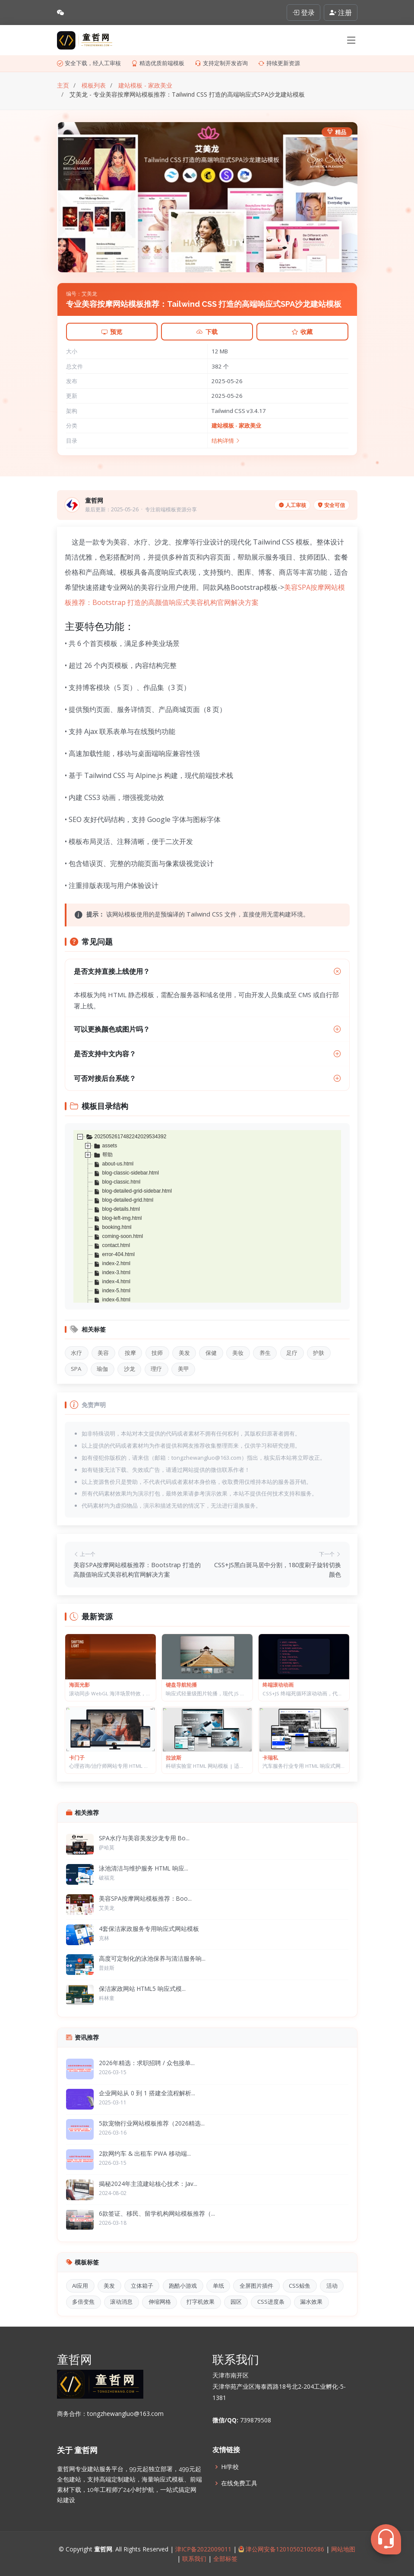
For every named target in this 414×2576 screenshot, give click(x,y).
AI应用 (80, 2285)
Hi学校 (230, 2467)
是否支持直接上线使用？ (208, 971)
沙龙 (129, 1369)
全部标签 (224, 2558)
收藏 (302, 331)
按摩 (130, 1353)
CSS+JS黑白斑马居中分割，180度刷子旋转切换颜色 (277, 1569)
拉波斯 (173, 1757)
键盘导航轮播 (181, 1685)
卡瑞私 (270, 1757)
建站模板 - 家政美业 (236, 425)
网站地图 (342, 2549)
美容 (103, 1353)
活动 (332, 2285)
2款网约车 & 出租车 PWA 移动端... (145, 2153)
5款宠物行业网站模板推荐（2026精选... (152, 2123)
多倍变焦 (83, 2301)
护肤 (318, 1353)
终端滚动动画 (278, 1685)
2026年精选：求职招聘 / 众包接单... (147, 2063)
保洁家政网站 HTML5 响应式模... (142, 1988)
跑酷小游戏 (183, 2285)
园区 (236, 2301)
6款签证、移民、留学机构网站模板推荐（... (157, 2213)
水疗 (76, 1353)
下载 (206, 331)
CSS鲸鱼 (299, 2285)
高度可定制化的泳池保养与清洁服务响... (152, 1958)
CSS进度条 (270, 2301)
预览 (111, 331)
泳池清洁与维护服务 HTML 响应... (143, 1868)
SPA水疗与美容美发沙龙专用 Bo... (144, 1838)
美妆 (237, 1353)
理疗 (156, 1369)
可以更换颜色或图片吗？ (207, 1029)
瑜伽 (102, 1369)
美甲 (183, 1369)
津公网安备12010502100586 (281, 2549)
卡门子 (77, 1757)
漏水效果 (311, 2301)
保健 (211, 1353)
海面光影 (79, 1685)
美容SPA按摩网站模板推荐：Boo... (145, 1898)
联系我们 (194, 2558)
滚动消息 (121, 2301)
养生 (265, 1353)
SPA (76, 1369)
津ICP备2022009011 (203, 2549)
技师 (157, 1353)
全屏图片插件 (256, 2285)
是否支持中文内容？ (207, 1054)
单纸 (218, 2285)
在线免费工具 (239, 2483)
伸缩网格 (160, 2301)
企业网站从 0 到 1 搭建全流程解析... (147, 2093)
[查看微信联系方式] (60, 12)
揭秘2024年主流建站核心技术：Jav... (148, 2183)
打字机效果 (200, 2301)
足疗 (291, 1353)
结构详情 (226, 440)
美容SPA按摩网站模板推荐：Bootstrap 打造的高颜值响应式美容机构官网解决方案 (137, 1569)
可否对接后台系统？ (207, 1078)
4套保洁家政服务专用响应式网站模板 (149, 1928)
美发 (184, 1353)
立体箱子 (142, 2285)
